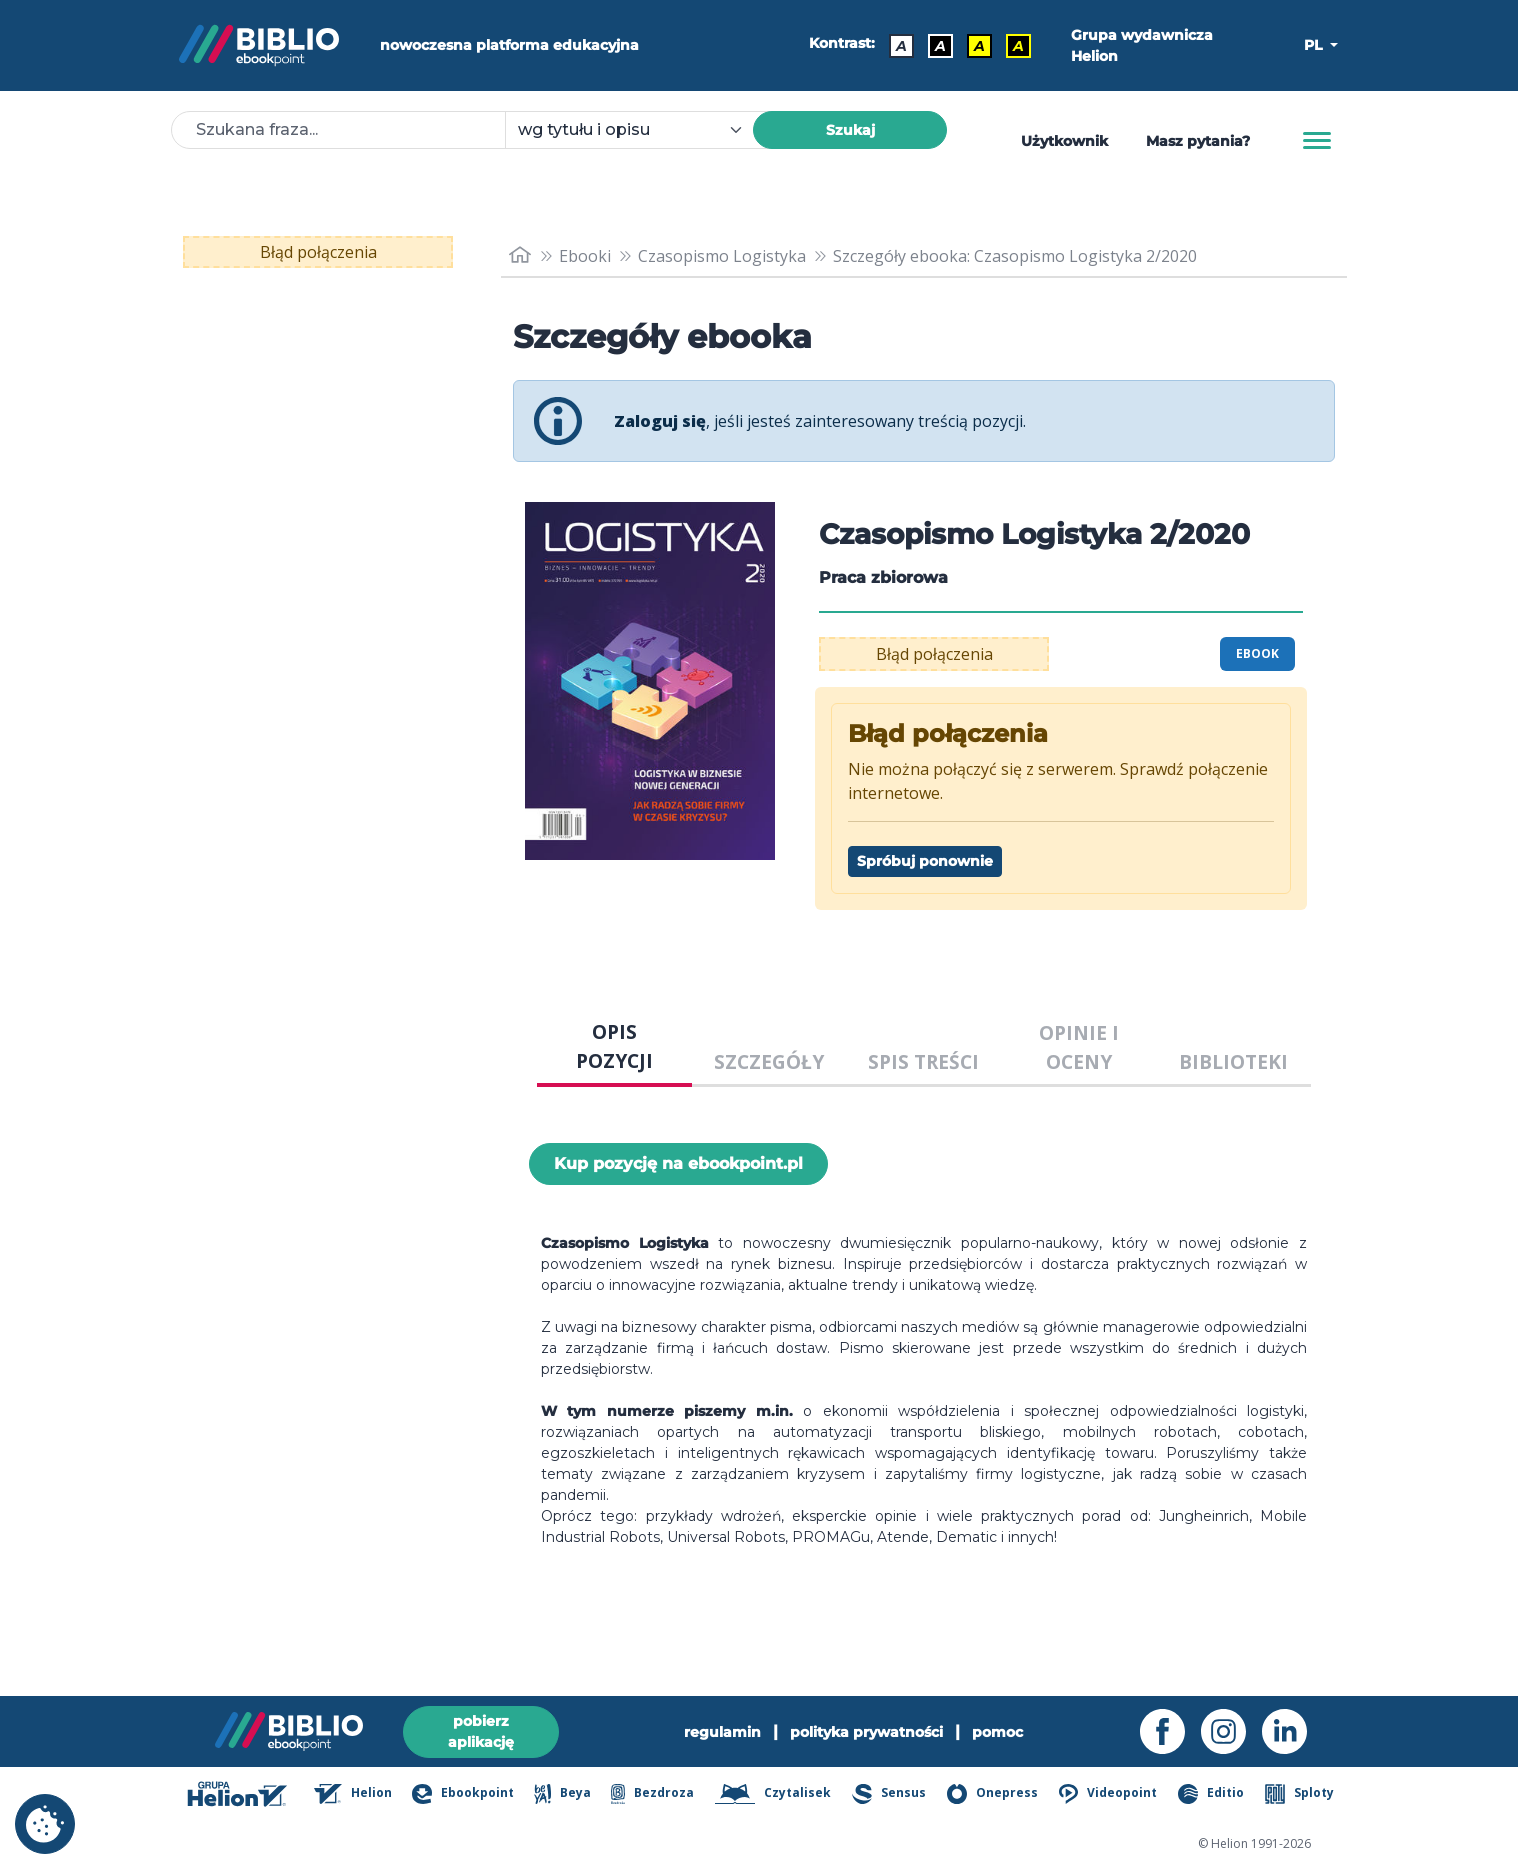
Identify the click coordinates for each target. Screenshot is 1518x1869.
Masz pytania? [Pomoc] (1198, 141)
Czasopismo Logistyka (722, 256)
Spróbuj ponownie (925, 861)
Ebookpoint (462, 1794)
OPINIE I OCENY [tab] (1079, 1047)
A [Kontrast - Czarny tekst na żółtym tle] (979, 46)
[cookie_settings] (45, 1824)
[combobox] (641, 130)
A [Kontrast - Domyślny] (901, 46)
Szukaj (850, 130)
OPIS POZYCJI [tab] (614, 1046)
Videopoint (1108, 1794)
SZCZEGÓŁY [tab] (769, 1061)
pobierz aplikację (481, 1731)
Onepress (993, 1794)
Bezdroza (652, 1794)
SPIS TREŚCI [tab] (923, 1061)
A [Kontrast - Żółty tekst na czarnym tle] (1018, 46)
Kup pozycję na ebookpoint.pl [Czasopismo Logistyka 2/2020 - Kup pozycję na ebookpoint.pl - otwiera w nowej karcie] (678, 1163)
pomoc (997, 1732)
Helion (353, 1794)
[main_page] (520, 255)
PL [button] (1315, 45)
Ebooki (585, 256)
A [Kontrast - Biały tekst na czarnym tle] (940, 46)
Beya (562, 1794)
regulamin (722, 1732)
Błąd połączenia (318, 252)
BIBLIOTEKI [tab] (1233, 1061)
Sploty (1299, 1794)
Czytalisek (773, 1794)
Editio (1211, 1794)
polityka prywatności (866, 1732)
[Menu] (1317, 141)
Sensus (889, 1794)
